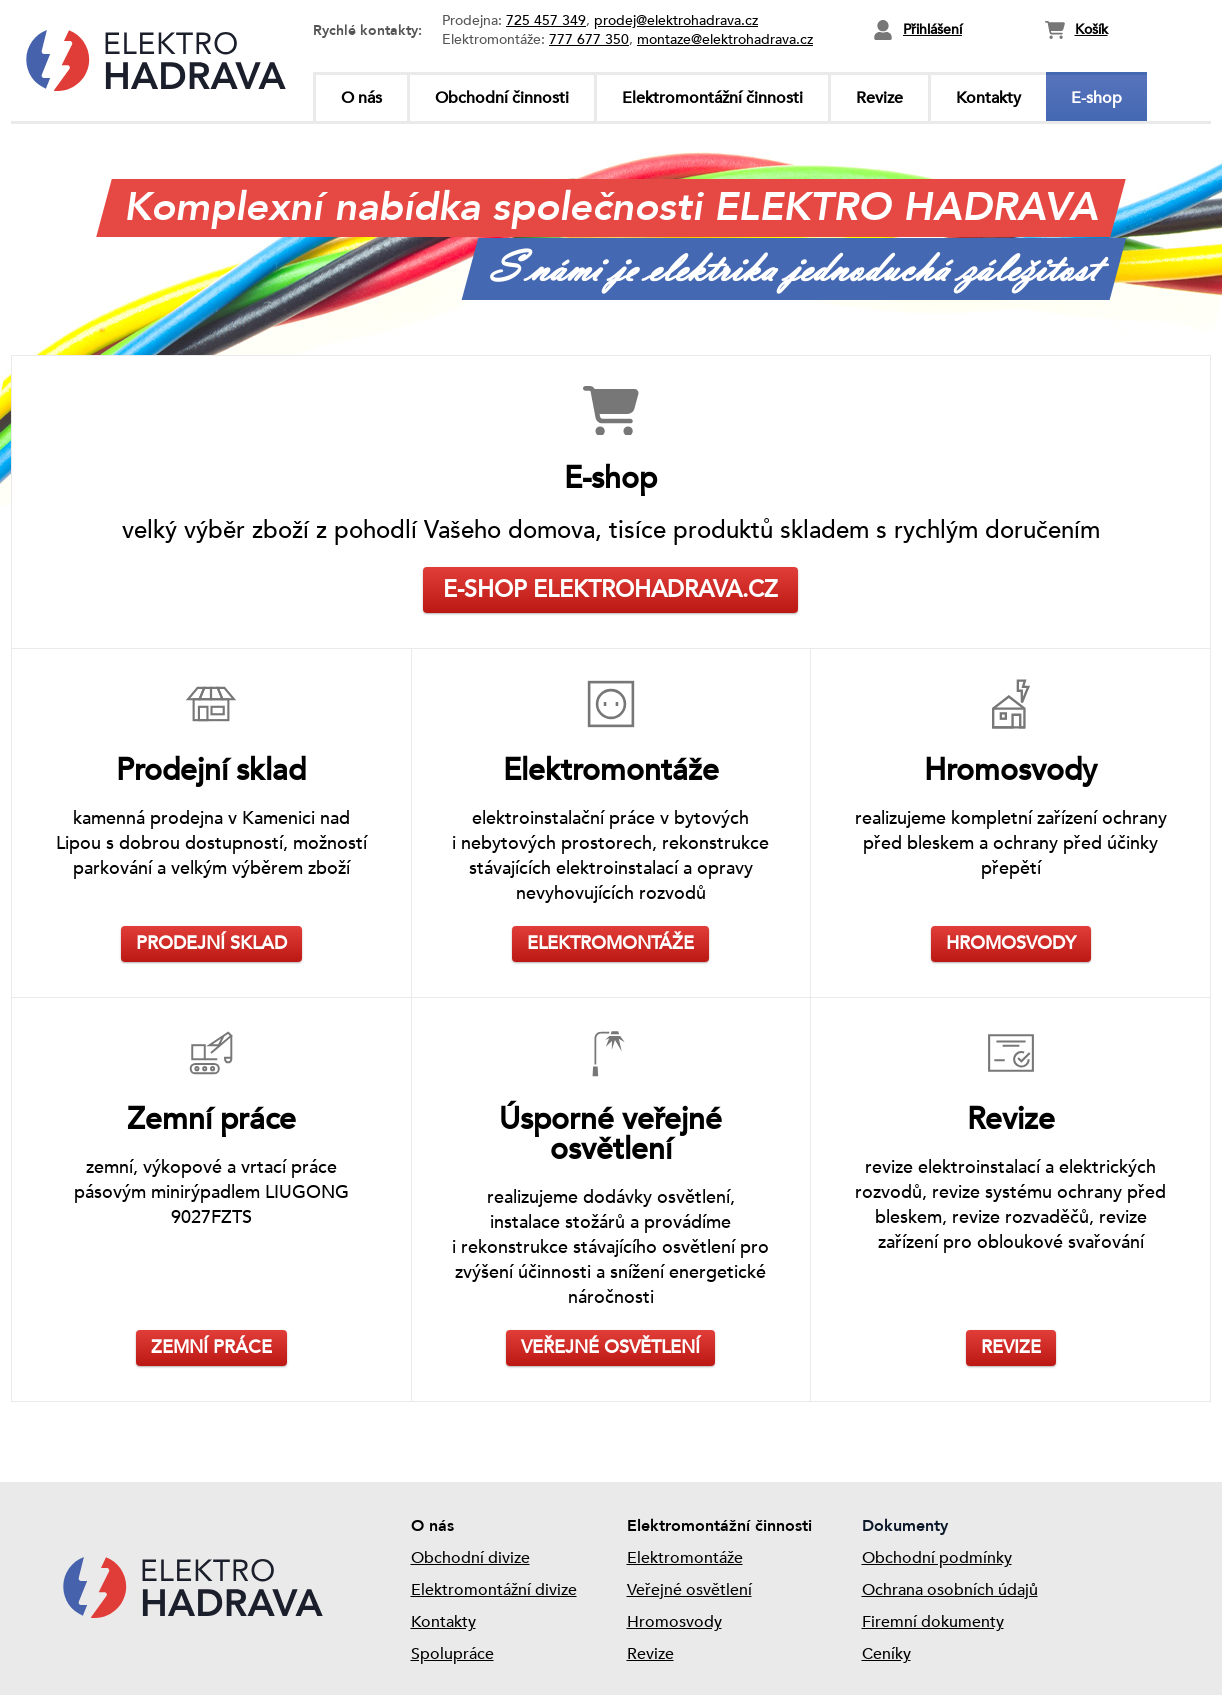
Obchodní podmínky (937, 1558)
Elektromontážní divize (494, 1590)
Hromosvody (674, 1622)
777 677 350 (589, 39)
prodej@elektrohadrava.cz (676, 20)
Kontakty (988, 98)
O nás (361, 98)
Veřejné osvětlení (689, 1590)
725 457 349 (546, 20)
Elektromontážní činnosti (712, 98)
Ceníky (886, 1654)
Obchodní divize (470, 1558)
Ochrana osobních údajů (950, 1590)
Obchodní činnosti (502, 98)
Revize (879, 98)
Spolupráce (452, 1654)
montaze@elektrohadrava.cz (725, 39)
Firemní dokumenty (933, 1622)
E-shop (1096, 98)
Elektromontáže (685, 1558)
